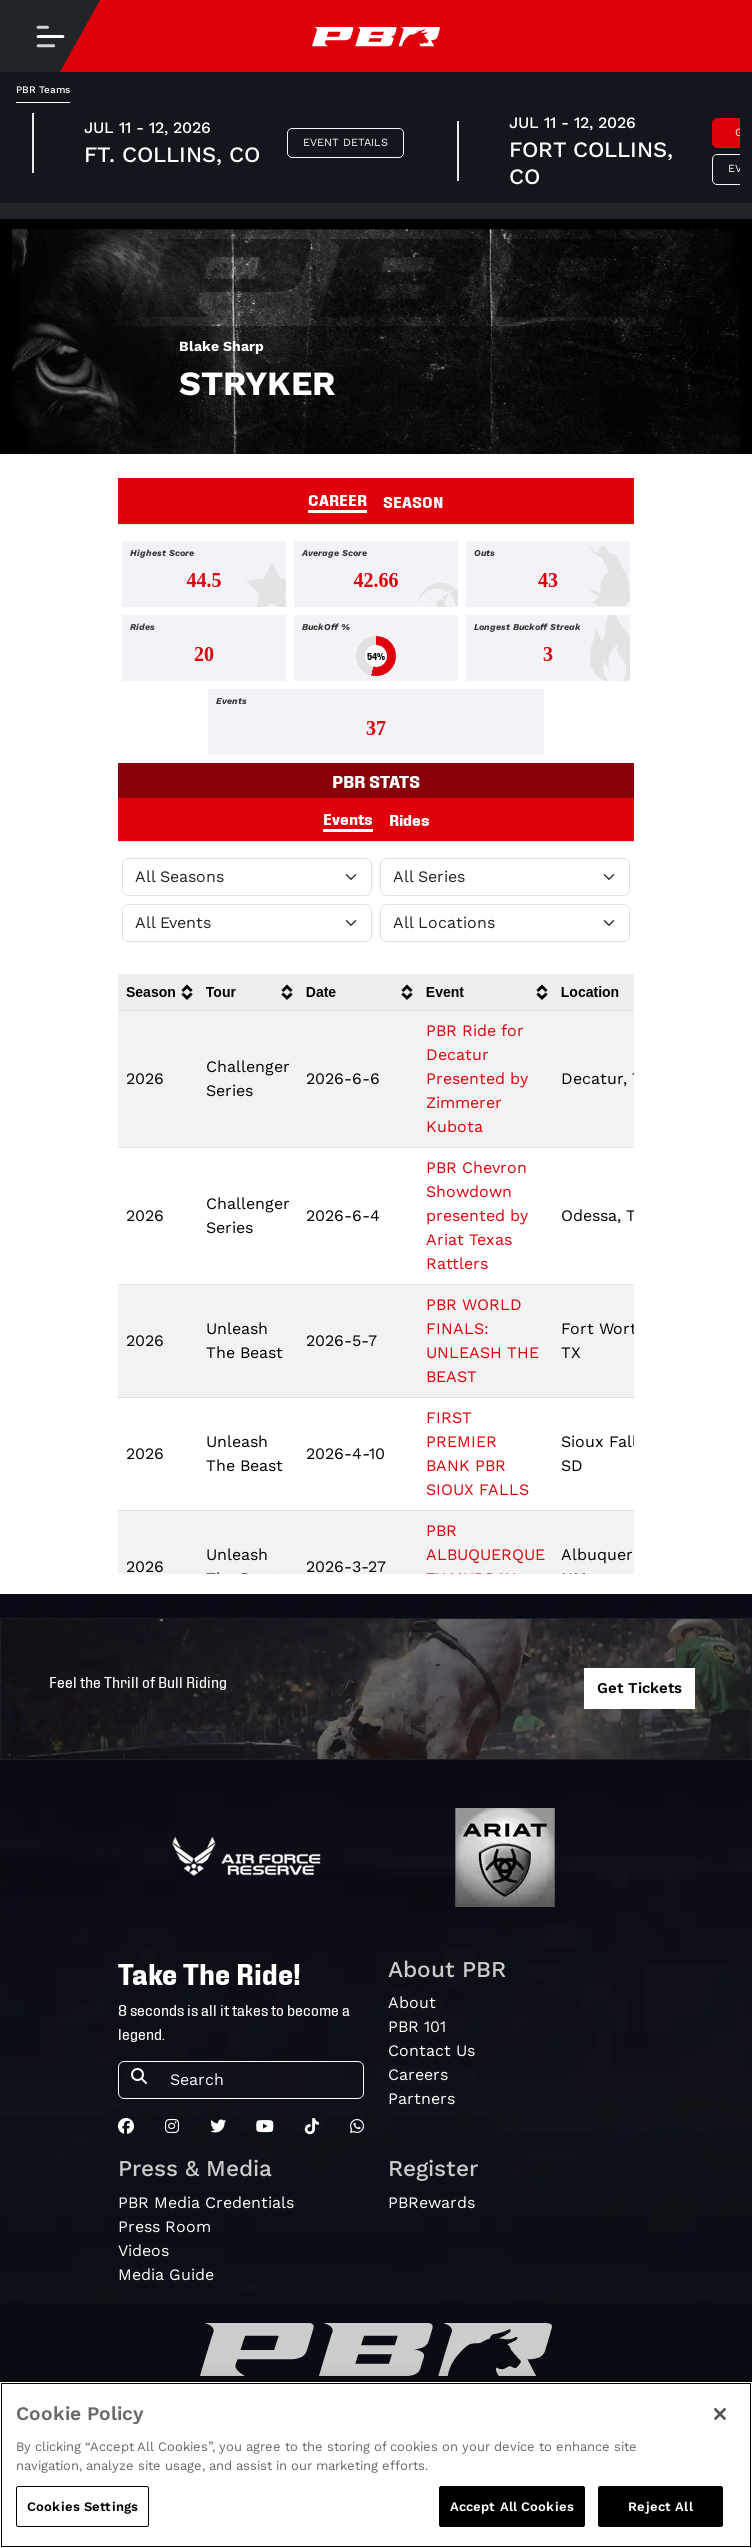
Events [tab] (348, 818)
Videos (143, 2250)
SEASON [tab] (413, 501)
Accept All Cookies (512, 2525)
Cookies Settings (82, 2525)
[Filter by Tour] (505, 877)
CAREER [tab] (337, 499)
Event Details (345, 142)
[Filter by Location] (505, 923)
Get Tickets (639, 1688)
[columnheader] (158, 992)
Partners (421, 2098)
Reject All (660, 2525)
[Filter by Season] (247, 877)
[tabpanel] (376, 652)
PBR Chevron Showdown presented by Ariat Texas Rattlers (477, 1215)
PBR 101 (417, 2026)
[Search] (260, 2080)
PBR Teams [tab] (43, 89)
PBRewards (431, 2202)
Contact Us (431, 2050)
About (412, 2002)
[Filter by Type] (247, 923)
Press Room (164, 2226)
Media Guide (166, 2274)
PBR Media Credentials (206, 2202)
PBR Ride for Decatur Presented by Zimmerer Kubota (477, 1078)
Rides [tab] (409, 819)
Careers (418, 2074)
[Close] (720, 2433)
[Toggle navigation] (50, 36)
